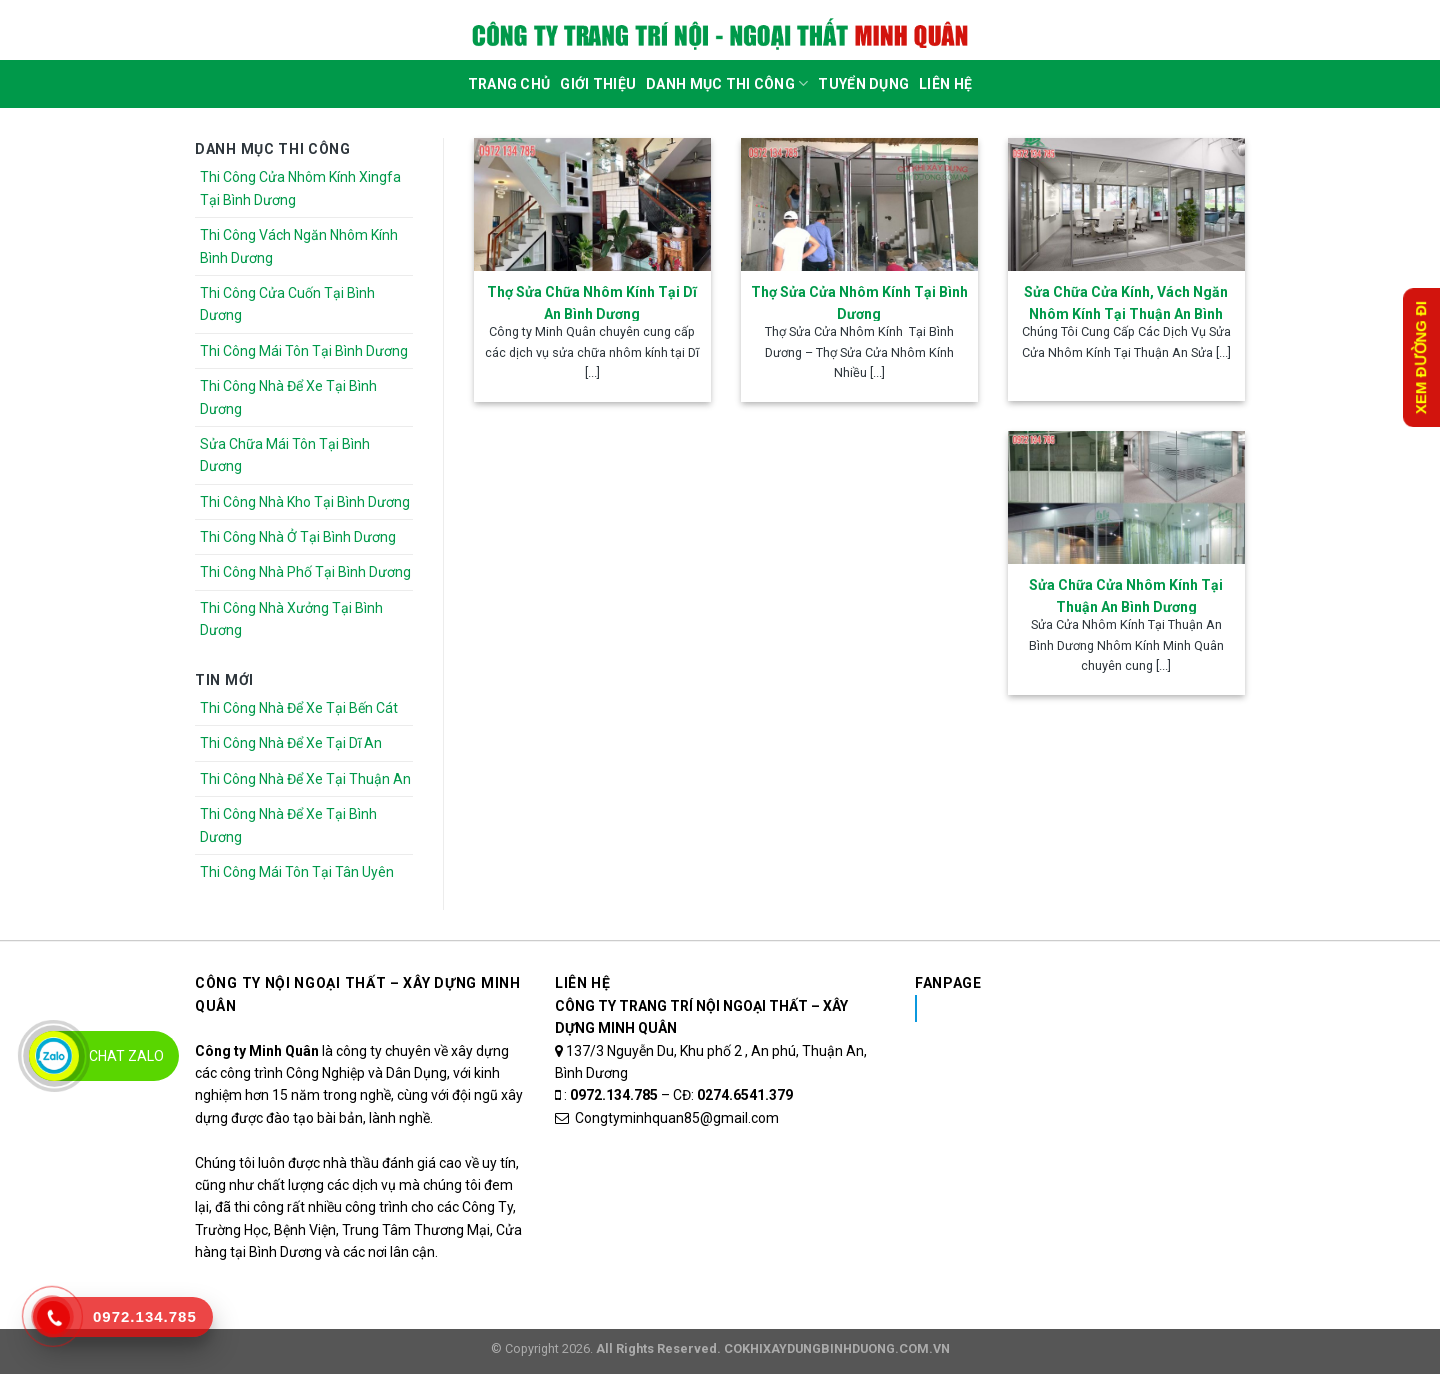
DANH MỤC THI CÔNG (727, 83)
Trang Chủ (509, 84)
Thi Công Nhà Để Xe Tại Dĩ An (291, 743)
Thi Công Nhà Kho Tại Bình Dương (305, 502)
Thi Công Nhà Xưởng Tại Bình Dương (291, 619)
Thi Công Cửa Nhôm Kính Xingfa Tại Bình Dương (300, 188)
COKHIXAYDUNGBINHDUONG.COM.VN (837, 1348)
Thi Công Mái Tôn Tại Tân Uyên (297, 872)
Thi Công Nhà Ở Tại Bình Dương (298, 537)
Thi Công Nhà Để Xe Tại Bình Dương (288, 397)
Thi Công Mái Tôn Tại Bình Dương (304, 351)
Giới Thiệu (598, 84)
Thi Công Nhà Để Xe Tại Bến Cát (299, 708)
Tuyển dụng (863, 84)
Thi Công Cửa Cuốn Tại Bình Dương (287, 304)
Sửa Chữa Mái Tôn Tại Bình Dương (285, 455)
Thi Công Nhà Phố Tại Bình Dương (305, 572)
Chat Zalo (126, 1056)
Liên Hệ (945, 84)
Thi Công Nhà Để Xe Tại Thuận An (305, 779)
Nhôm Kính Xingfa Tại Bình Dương (1073, 1008)
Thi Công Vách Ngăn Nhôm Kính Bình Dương (299, 246)
